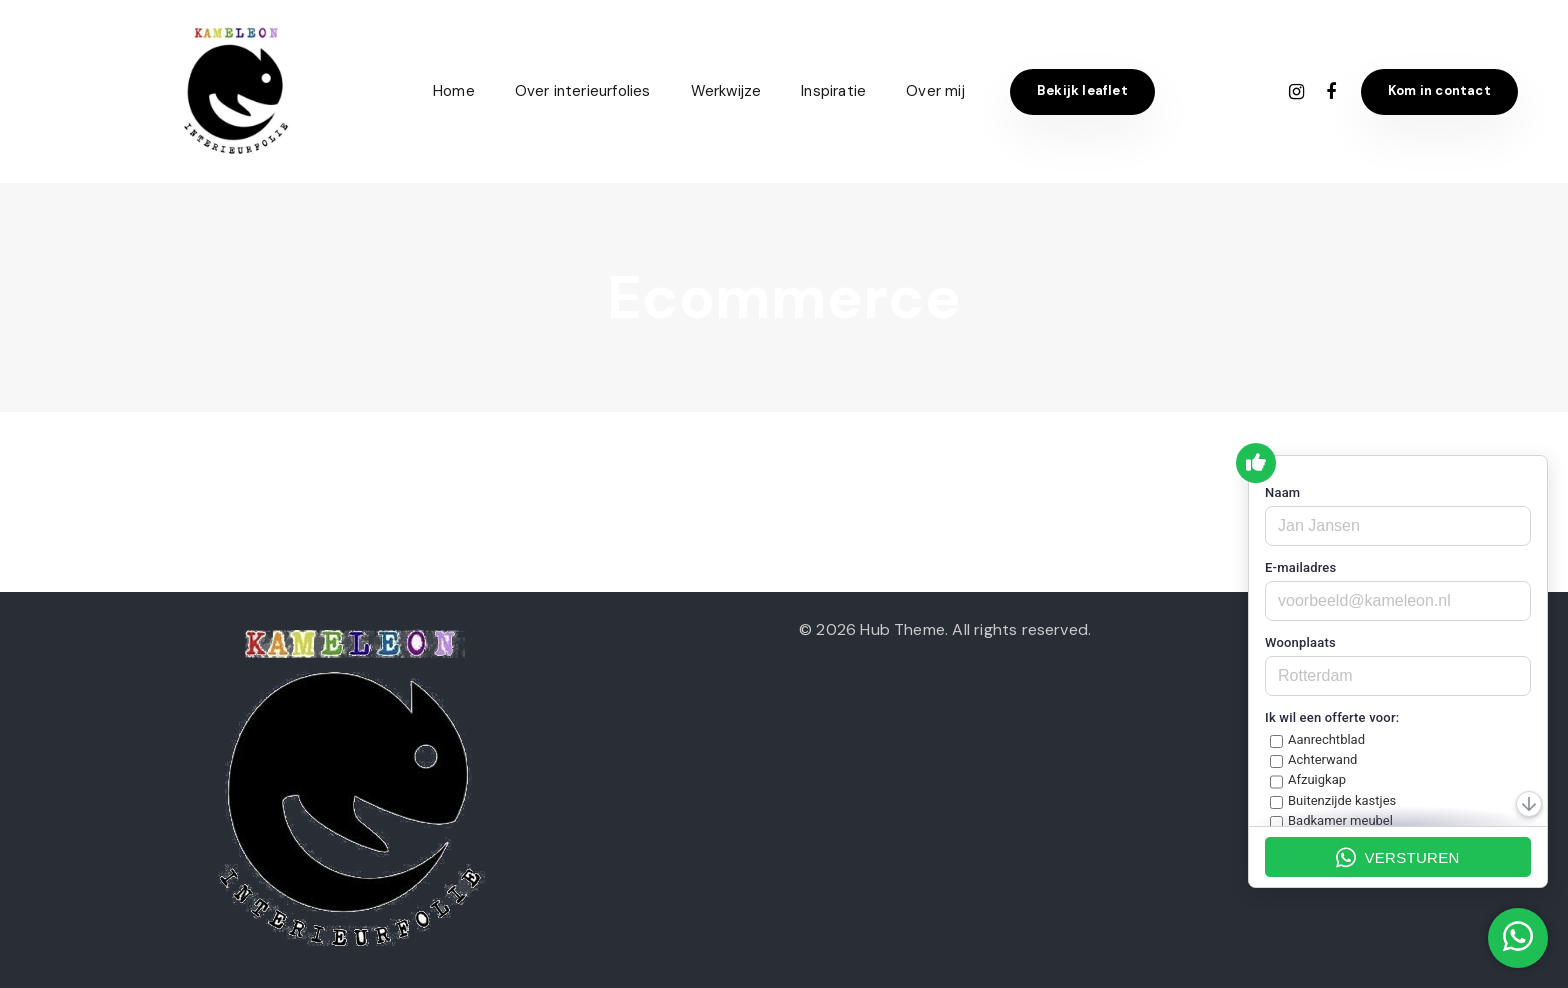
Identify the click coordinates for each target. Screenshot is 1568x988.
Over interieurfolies (583, 91)
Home (454, 91)
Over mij (935, 91)
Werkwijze (726, 91)
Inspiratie (833, 91)
